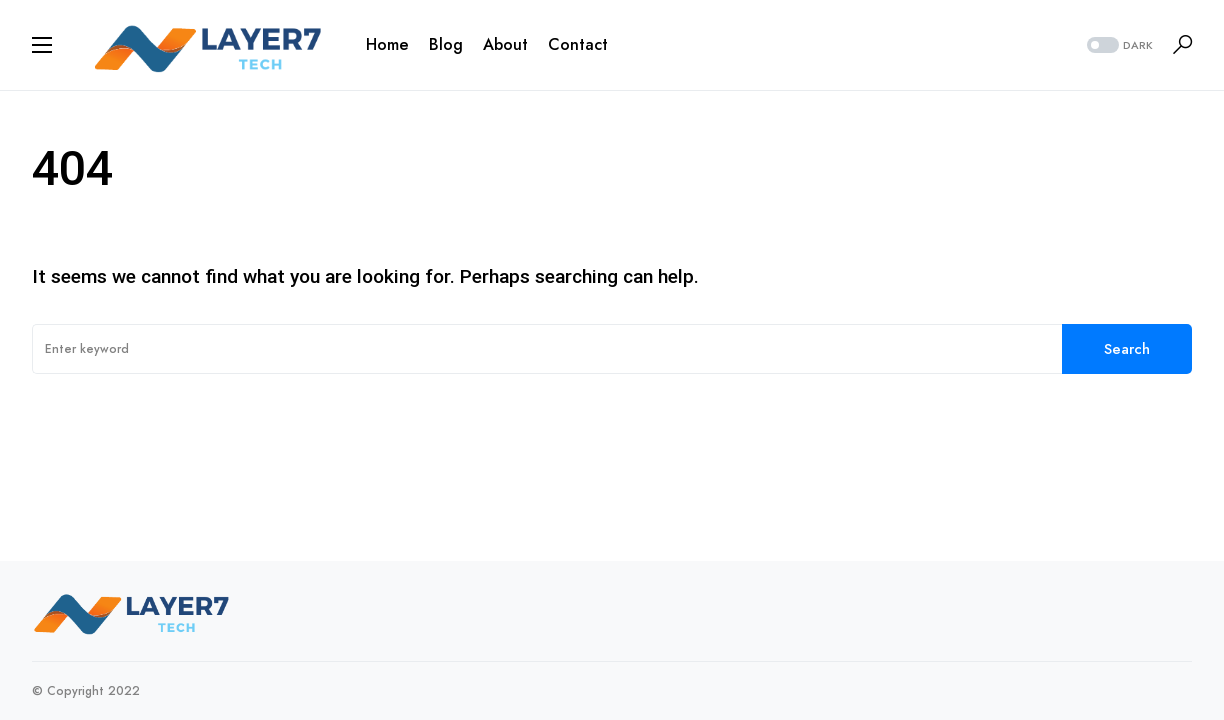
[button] (42, 45)
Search (1127, 349)
